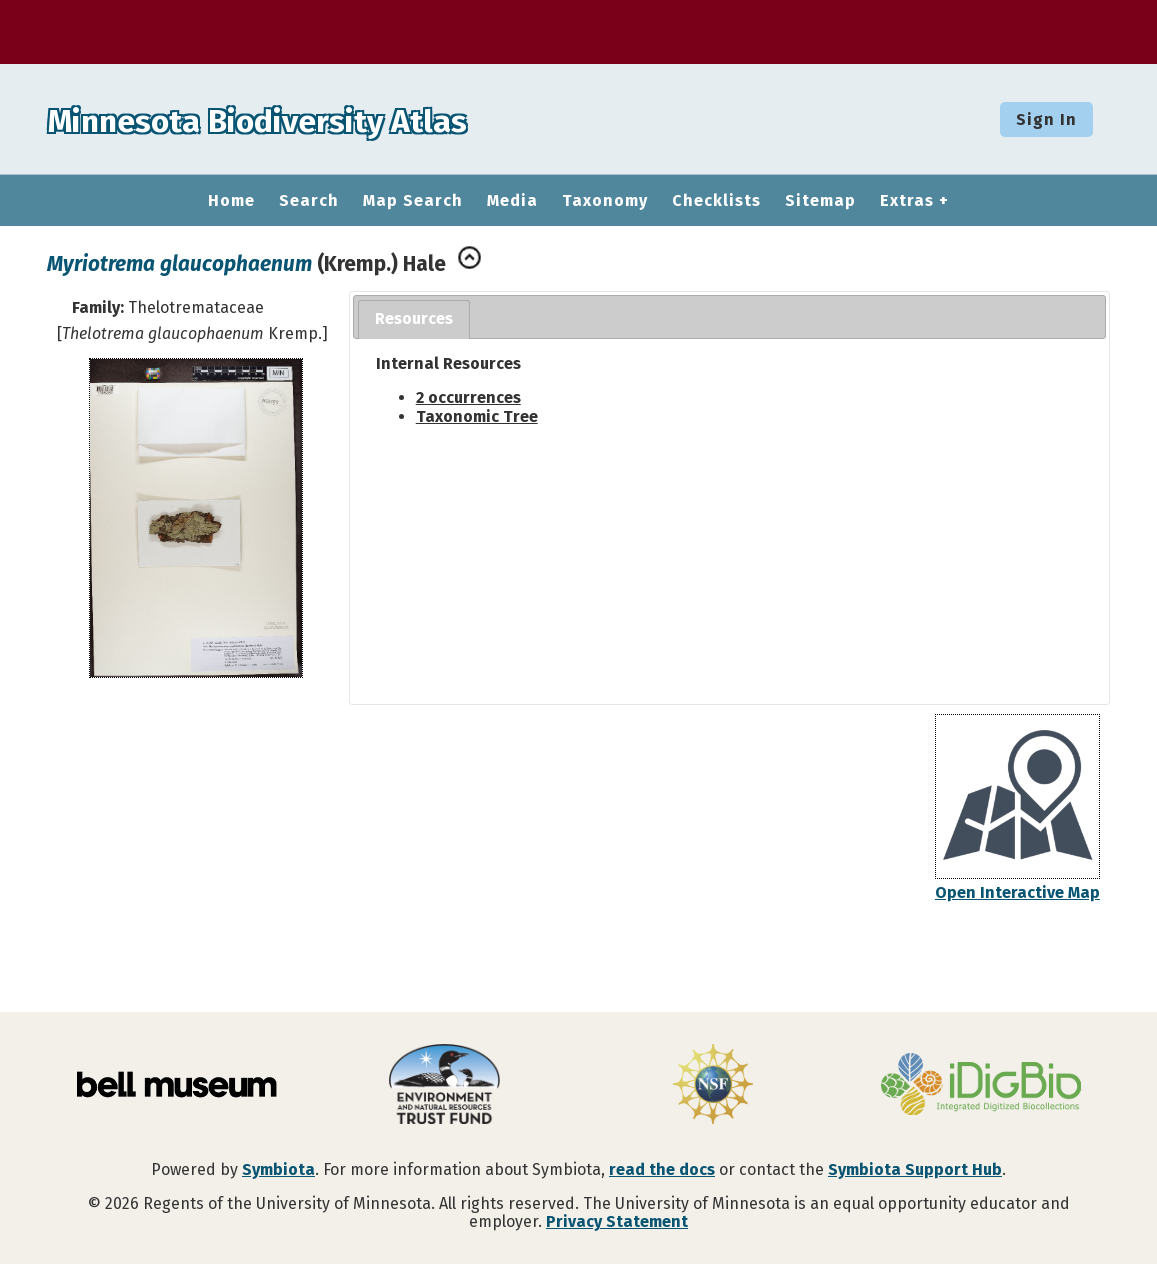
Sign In (1046, 119)
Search (309, 201)
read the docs (662, 1169)
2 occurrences (468, 397)
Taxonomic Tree (477, 416)
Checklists (716, 201)
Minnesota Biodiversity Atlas (311, 119)
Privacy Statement (617, 1221)
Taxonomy (605, 201)
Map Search (413, 201)
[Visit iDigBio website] (981, 1086)
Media (512, 201)
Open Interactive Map (1017, 892)
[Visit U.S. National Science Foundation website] (713, 1086)
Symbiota (278, 1169)
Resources (414, 318)
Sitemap (820, 201)
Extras (907, 201)
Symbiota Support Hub (915, 1169)
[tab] (414, 319)
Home (231, 201)
